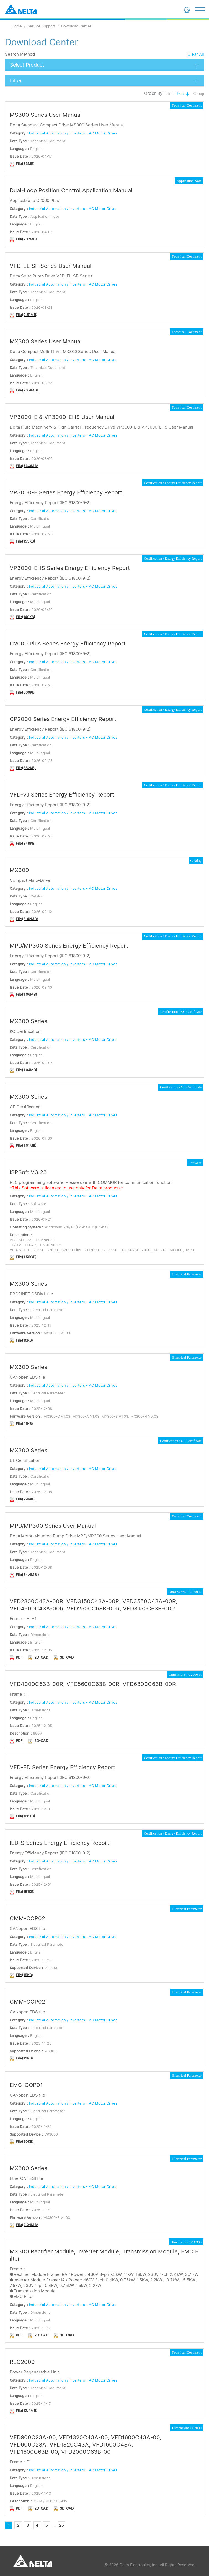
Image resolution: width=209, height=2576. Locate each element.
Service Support (41, 26)
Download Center (76, 26)
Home (17, 26)
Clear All (195, 54)
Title (170, 94)
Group (198, 94)
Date (183, 94)
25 (61, 2525)
